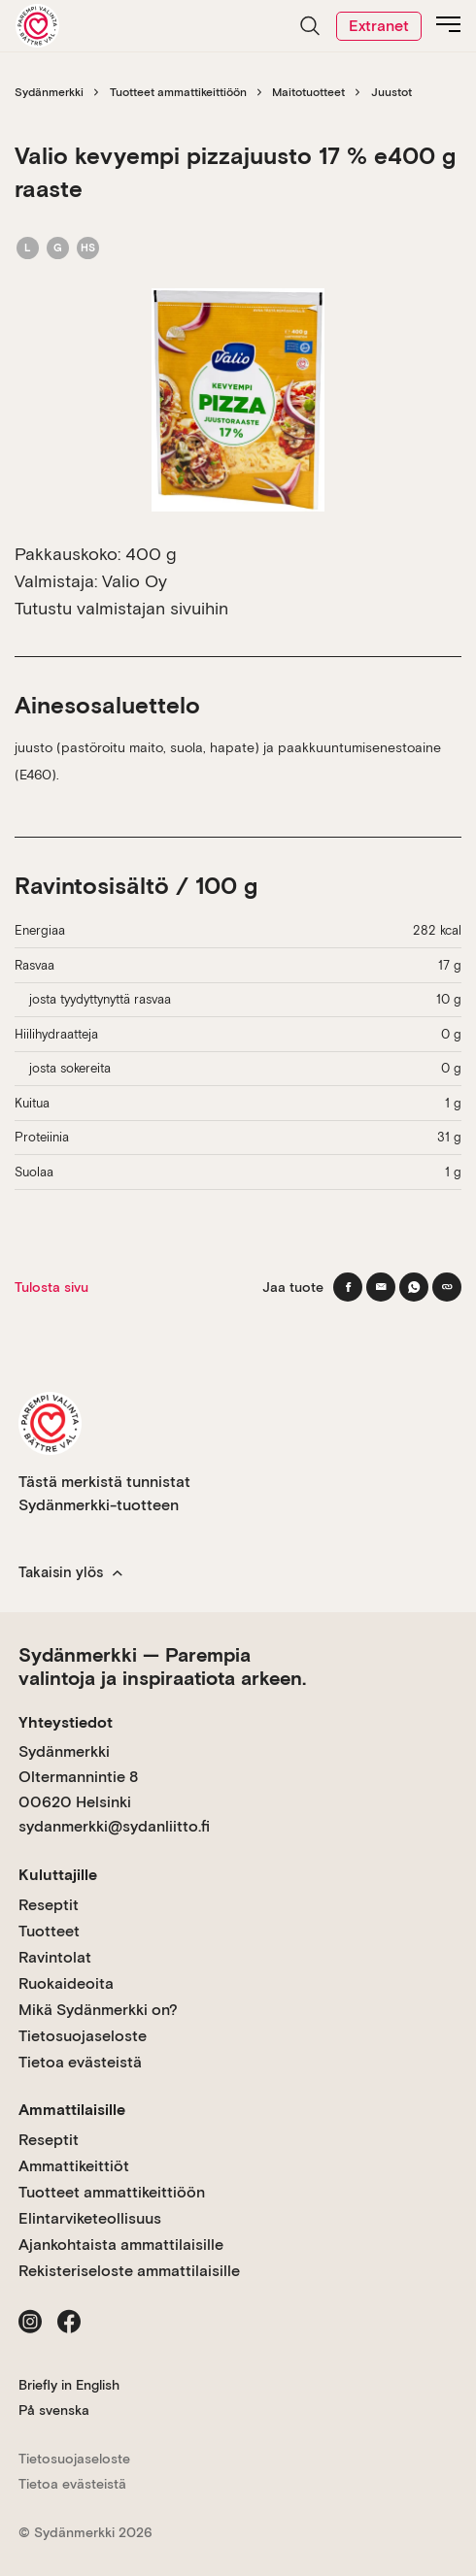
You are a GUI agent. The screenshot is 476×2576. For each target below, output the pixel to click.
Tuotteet (49, 1931)
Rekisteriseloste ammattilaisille (129, 2271)
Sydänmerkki (49, 92)
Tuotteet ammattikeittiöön (178, 92)
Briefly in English (68, 2385)
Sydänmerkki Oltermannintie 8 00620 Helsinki (78, 1776)
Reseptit (48, 1905)
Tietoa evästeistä (80, 2062)
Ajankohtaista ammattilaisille (120, 2244)
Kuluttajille (57, 1875)
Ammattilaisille (71, 2109)
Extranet (379, 26)
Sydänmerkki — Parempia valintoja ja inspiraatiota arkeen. (162, 1666)
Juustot (391, 92)
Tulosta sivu (51, 1287)
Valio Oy (134, 581)
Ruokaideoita (66, 1983)
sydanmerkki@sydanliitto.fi (114, 1826)
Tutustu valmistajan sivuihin (121, 608)
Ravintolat (54, 1957)
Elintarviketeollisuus (89, 2218)
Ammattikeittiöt (73, 2166)
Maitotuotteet (308, 92)
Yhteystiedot (65, 1722)
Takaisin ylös (70, 1572)
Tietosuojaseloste (82, 2036)
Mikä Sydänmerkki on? (98, 2009)
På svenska (53, 2410)
